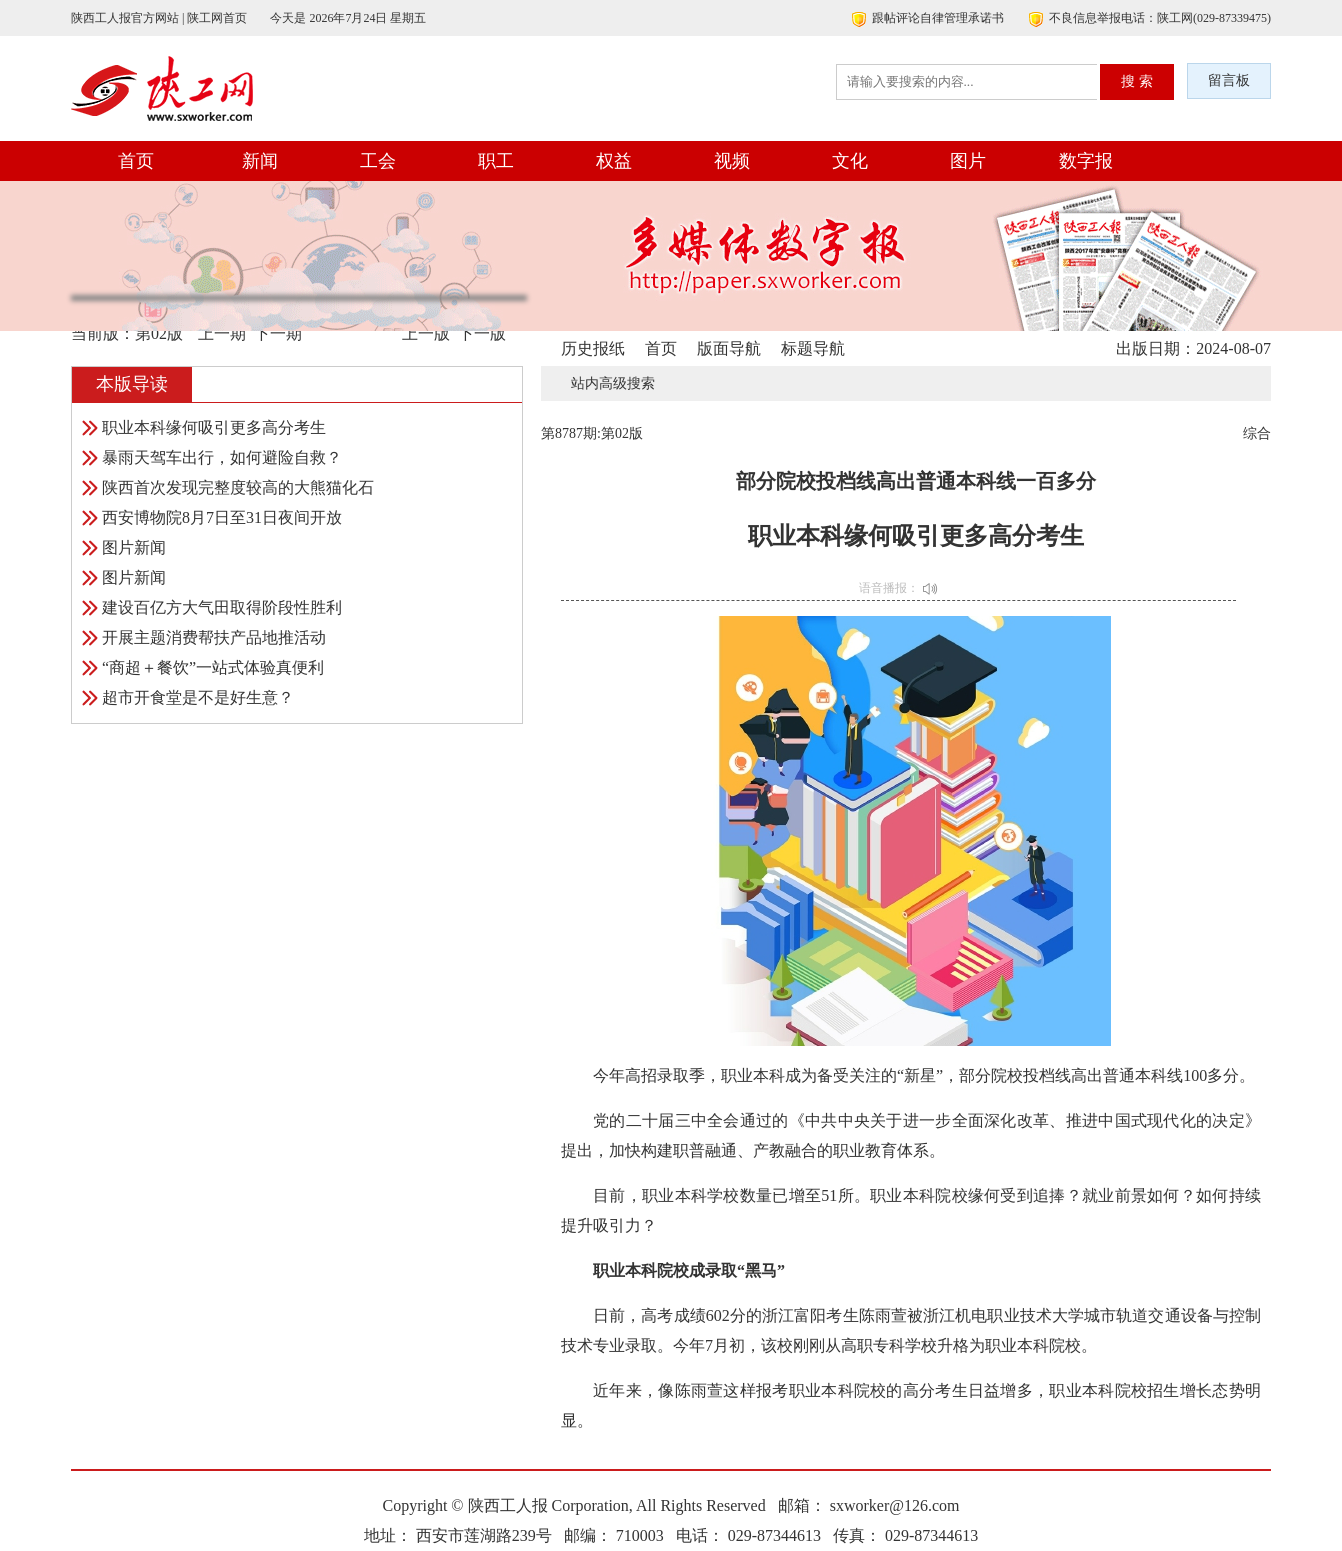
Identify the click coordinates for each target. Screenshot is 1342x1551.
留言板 (1229, 80)
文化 (850, 161)
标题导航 (813, 348)
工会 (378, 161)
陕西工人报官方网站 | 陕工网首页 (159, 18)
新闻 (260, 161)
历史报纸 (593, 348)
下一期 (278, 333)
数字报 (1086, 161)
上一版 (426, 333)
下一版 (482, 333)
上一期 (222, 333)
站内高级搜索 (613, 383)
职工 (496, 161)
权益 (614, 161)
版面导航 (729, 348)
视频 (732, 161)
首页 (136, 161)
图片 (968, 161)
